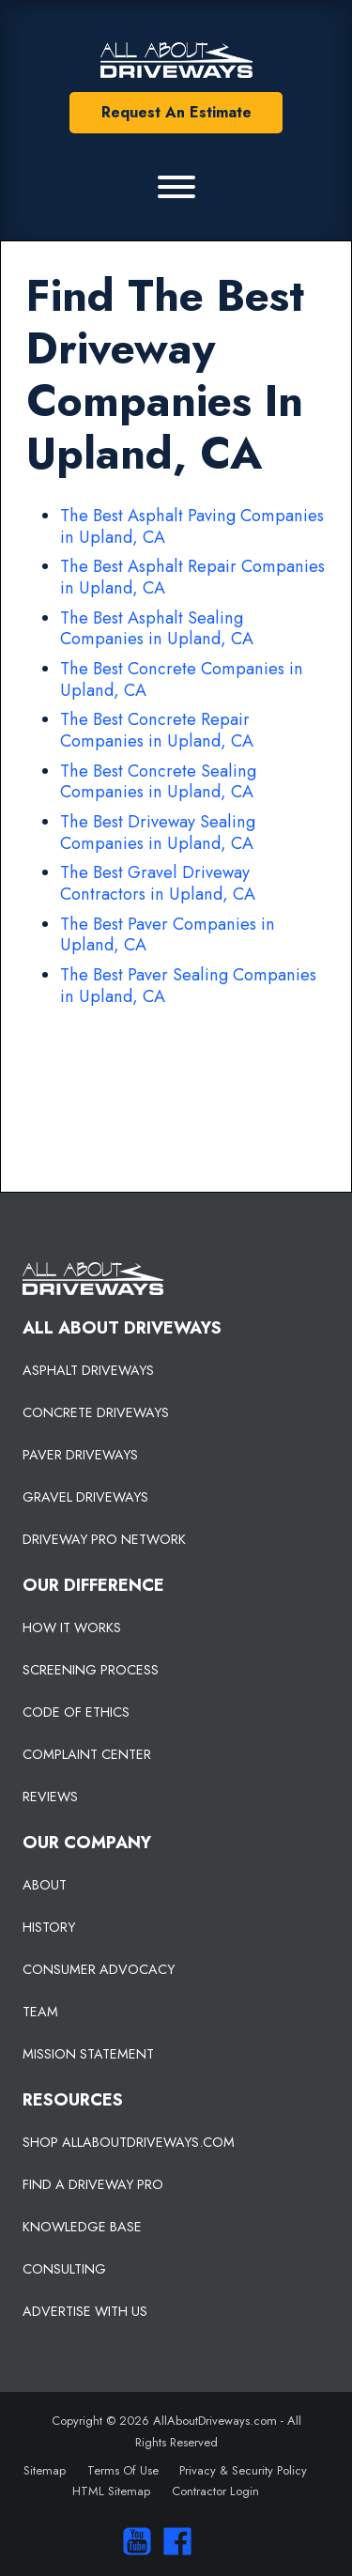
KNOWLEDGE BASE (82, 2226)
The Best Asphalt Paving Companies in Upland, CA (192, 526)
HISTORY (49, 1927)
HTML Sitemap (111, 2491)
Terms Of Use (123, 2470)
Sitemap (44, 2470)
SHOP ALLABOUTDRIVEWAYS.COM (129, 2142)
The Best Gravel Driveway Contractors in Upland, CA (157, 883)
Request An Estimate (176, 112)
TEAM (40, 2011)
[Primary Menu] (176, 187)
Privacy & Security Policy (243, 2470)
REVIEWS (50, 1796)
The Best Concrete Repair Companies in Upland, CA (156, 730)
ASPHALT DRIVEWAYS (88, 1370)
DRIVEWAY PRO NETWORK (104, 1539)
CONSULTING (64, 2269)
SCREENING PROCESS (91, 1669)
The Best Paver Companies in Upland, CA (167, 935)
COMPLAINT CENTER (87, 1754)
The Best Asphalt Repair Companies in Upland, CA (192, 577)
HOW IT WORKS (72, 1627)
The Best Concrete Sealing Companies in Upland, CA (158, 782)
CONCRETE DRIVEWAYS (96, 1412)
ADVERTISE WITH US (85, 2311)
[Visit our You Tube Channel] (133, 2541)
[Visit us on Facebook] (173, 2541)
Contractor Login (215, 2491)
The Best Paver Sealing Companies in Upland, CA (188, 986)
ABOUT (45, 1884)
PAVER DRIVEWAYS (80, 1454)
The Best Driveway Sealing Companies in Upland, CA (157, 833)
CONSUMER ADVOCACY (99, 1969)
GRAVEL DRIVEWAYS (85, 1497)
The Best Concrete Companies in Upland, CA (181, 679)
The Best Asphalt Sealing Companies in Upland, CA (156, 629)
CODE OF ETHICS (76, 1712)
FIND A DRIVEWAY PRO (93, 2184)
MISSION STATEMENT (88, 2053)
